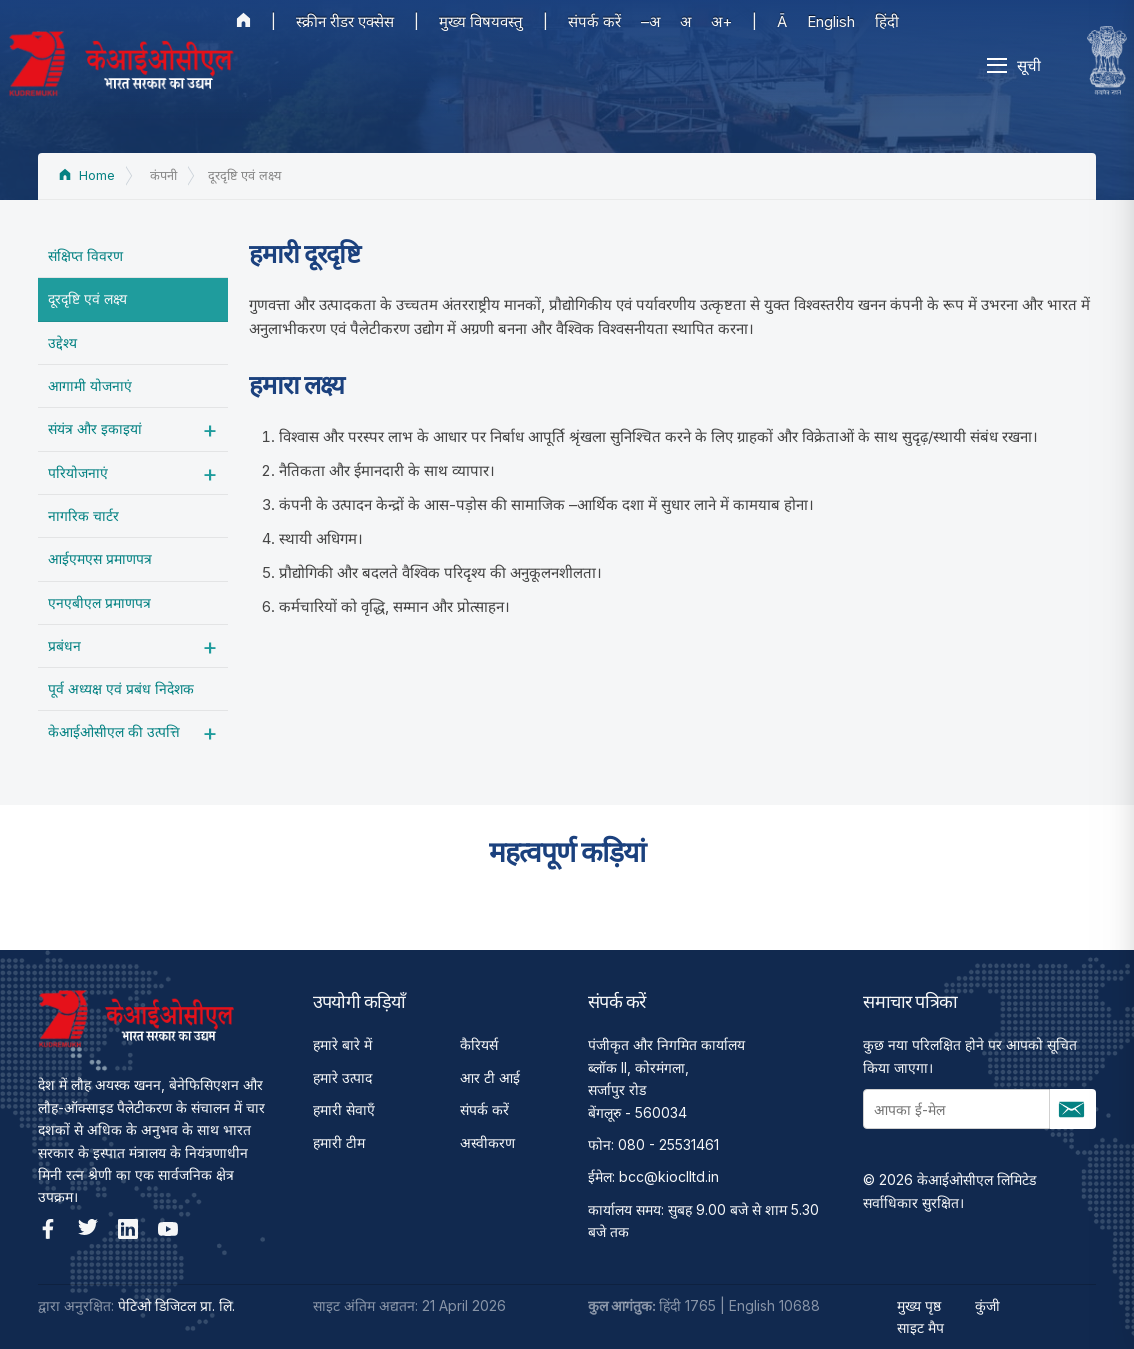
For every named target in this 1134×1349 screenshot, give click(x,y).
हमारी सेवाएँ (344, 1109)
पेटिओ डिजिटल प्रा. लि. (176, 1305)
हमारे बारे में (342, 1044)
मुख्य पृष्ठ (919, 1305)
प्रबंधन (64, 645)
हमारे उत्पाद (342, 1077)
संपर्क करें (594, 21)
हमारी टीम (339, 1142)
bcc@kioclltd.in (669, 1176)
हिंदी (887, 21)
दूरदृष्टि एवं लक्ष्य (87, 298)
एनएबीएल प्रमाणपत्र (99, 602)
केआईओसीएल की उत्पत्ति (114, 731)
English (831, 21)
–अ (650, 21)
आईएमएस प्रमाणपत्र (100, 558)
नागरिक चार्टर (83, 515)
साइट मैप (920, 1327)
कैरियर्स (479, 1044)
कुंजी (987, 1305)
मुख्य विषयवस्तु (481, 21)
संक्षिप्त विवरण (85, 255)
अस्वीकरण (487, 1142)
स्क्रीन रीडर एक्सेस (345, 21)
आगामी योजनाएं (90, 385)
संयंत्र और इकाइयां (95, 428)
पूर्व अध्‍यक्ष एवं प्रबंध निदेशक (121, 688)
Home (87, 175)
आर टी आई (490, 1077)
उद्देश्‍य (62, 342)
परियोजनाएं (78, 472)
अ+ (721, 21)
